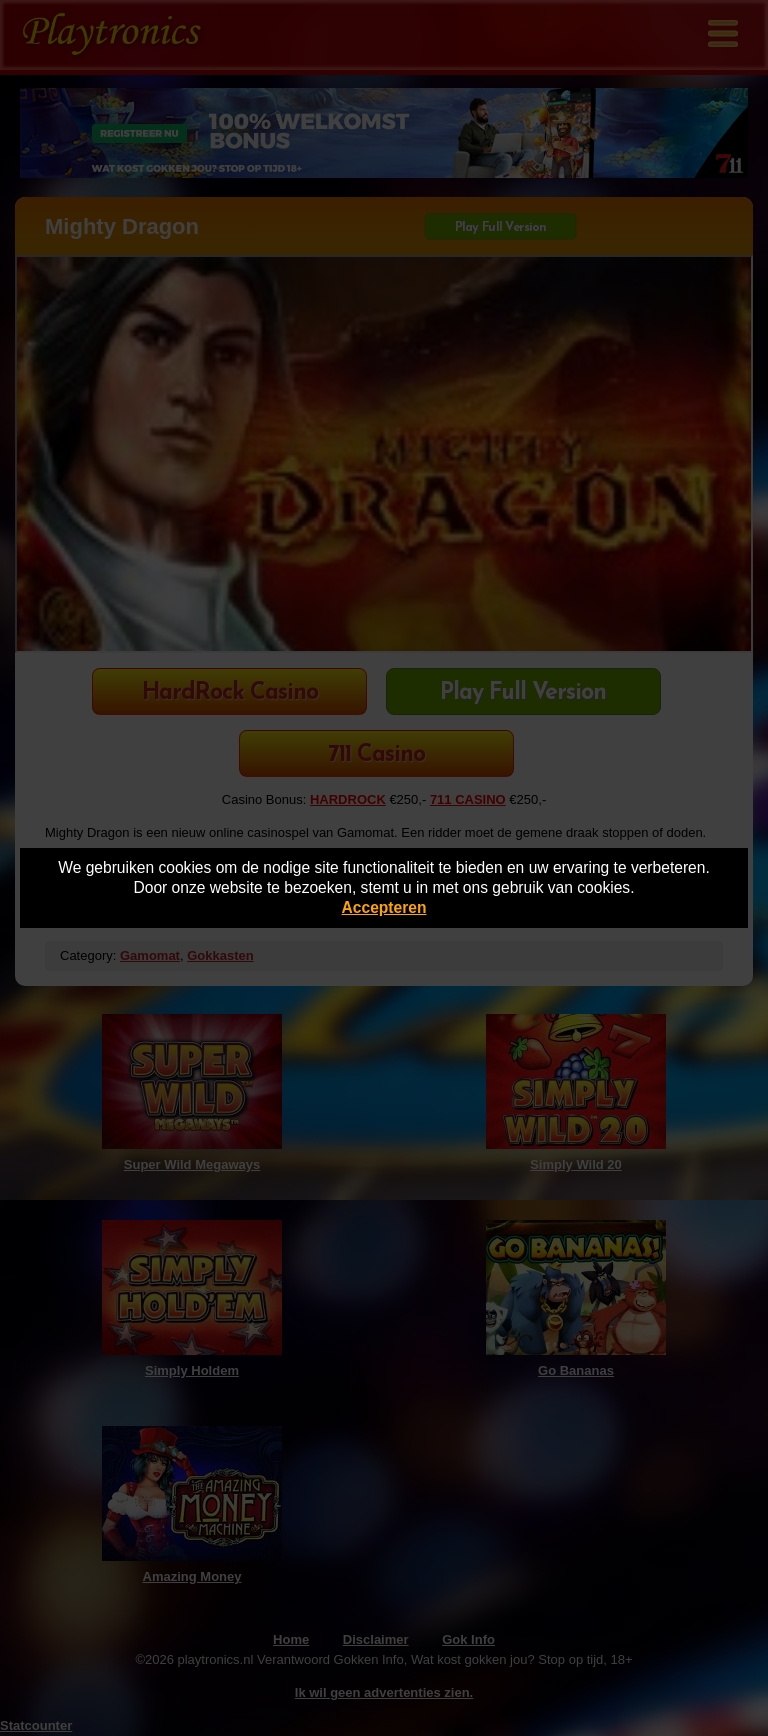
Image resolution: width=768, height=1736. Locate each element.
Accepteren (384, 907)
